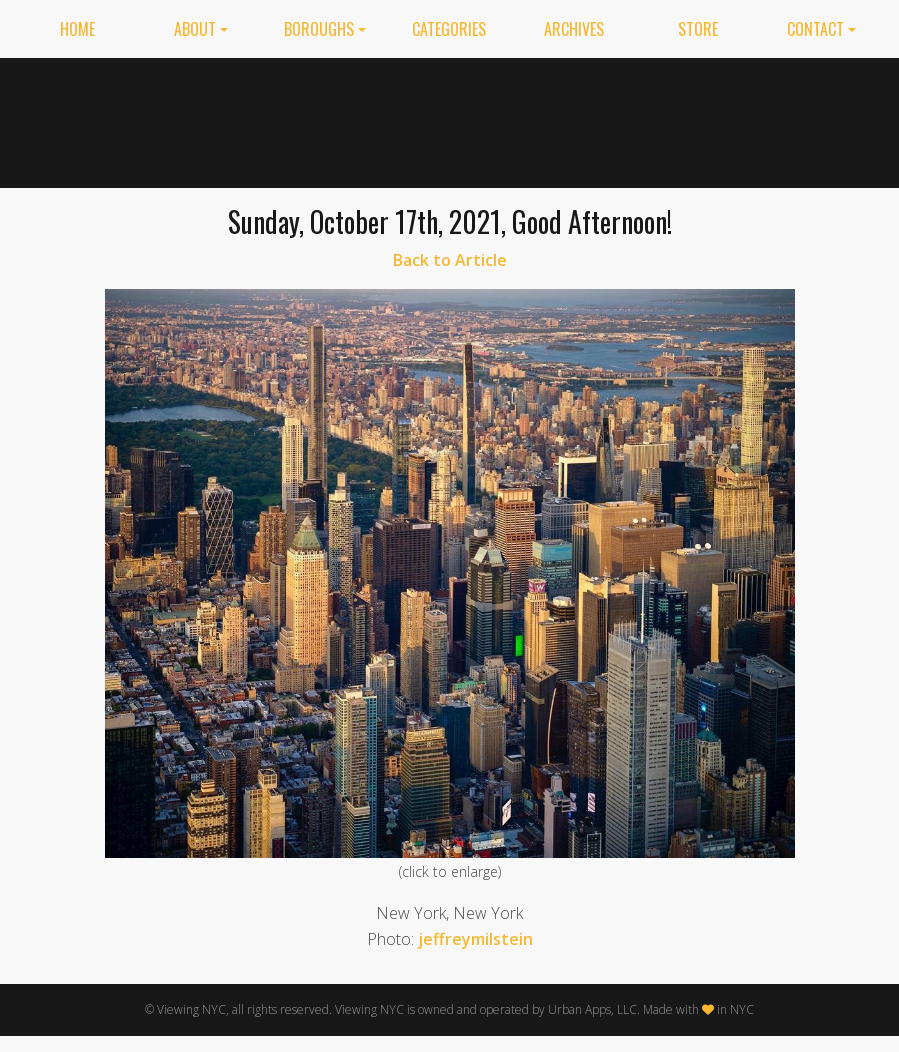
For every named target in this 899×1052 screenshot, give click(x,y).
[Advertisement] (630, 119)
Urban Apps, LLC (592, 1009)
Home (77, 29)
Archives (574, 29)
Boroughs (319, 29)
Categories (449, 29)
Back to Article (450, 260)
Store (698, 29)
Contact (815, 29)
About (195, 29)
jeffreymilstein (475, 939)
